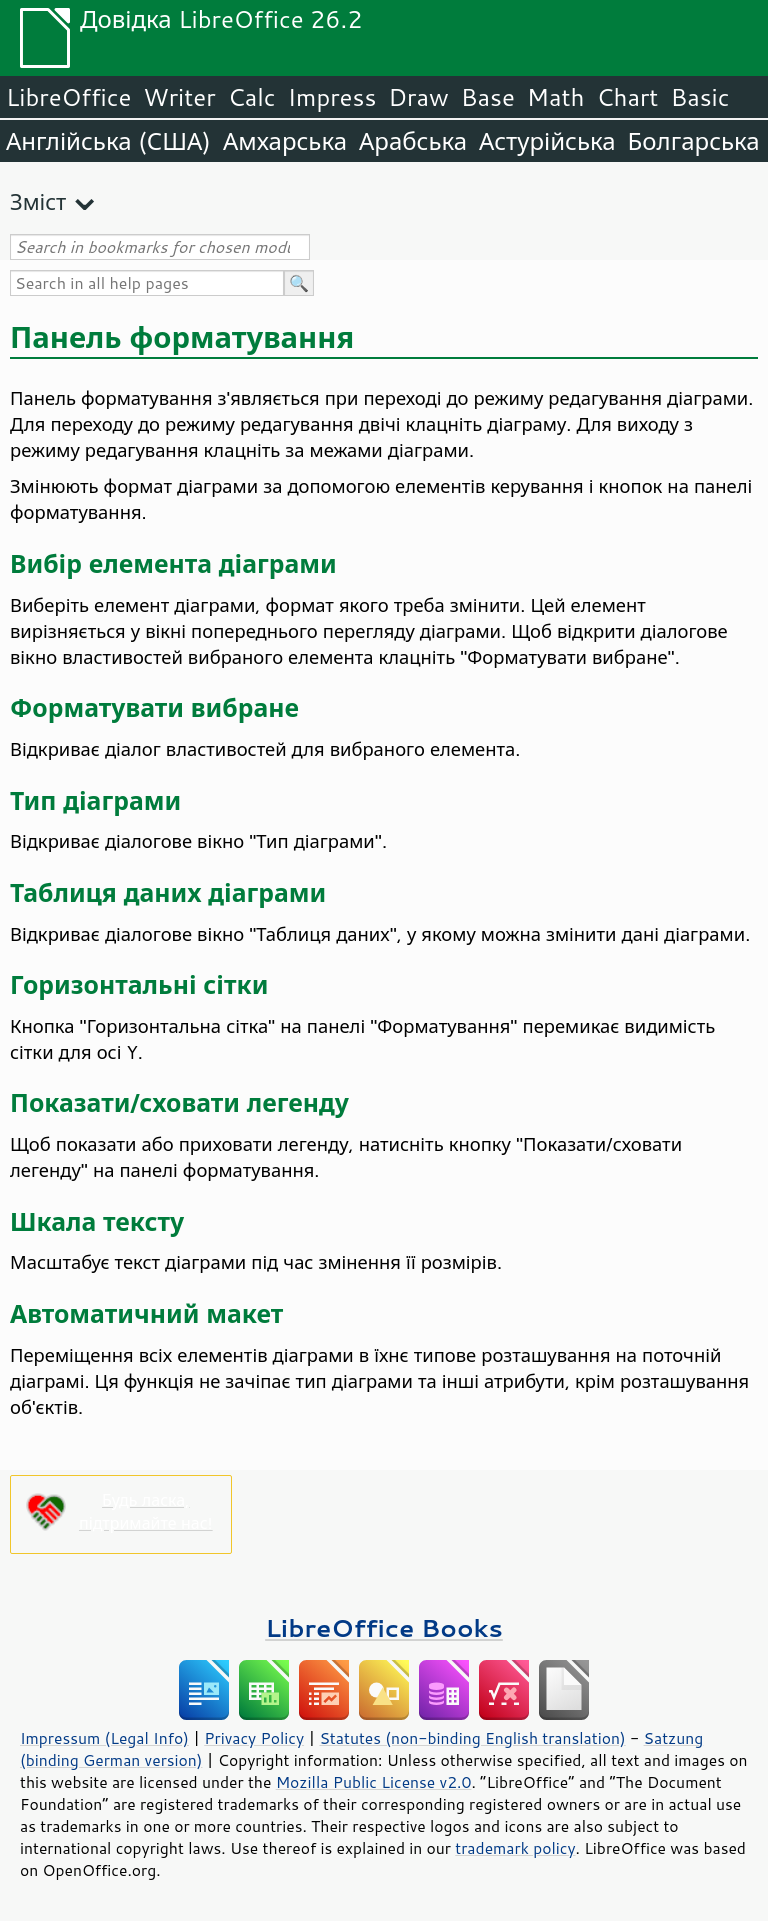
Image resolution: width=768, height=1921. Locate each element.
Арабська (413, 141)
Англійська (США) (108, 141)
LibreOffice (68, 97)
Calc (252, 97)
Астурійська (547, 141)
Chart (627, 97)
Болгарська (694, 141)
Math (556, 97)
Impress (332, 97)
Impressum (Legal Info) (104, 1738)
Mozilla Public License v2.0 (374, 1782)
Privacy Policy (254, 1738)
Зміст (38, 201)
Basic (699, 97)
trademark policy (515, 1848)
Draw (418, 97)
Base (488, 97)
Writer (179, 97)
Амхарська (285, 141)
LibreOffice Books (384, 1627)
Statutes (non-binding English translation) (472, 1738)
